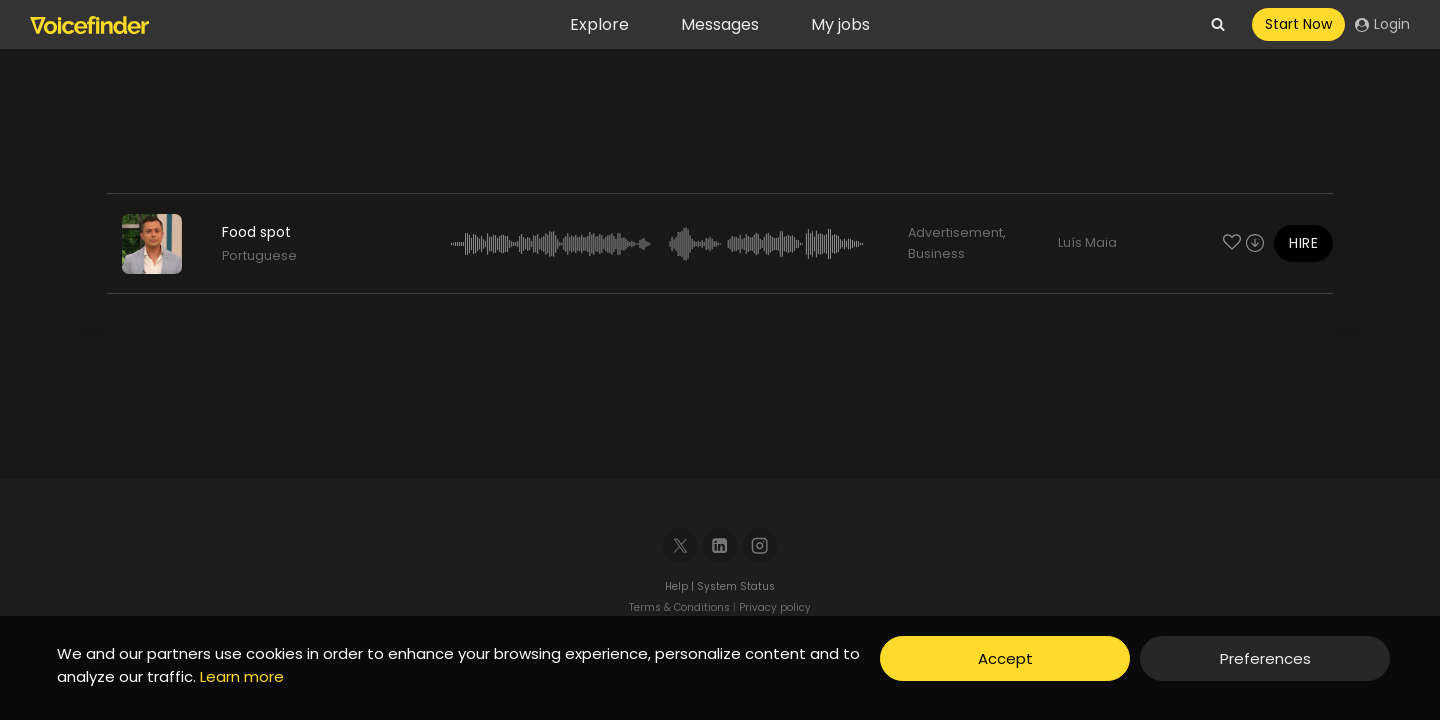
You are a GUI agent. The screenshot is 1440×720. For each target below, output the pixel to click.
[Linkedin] (720, 545)
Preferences (1265, 658)
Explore (599, 24)
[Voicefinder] (89, 25)
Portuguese (259, 255)
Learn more (242, 676)
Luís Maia (1087, 242)
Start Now (1298, 24)
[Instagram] (760, 545)
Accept (1005, 658)
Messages (720, 24)
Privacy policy (775, 607)
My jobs (840, 24)
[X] (680, 545)
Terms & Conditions (679, 607)
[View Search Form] (1218, 25)
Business (936, 253)
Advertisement (955, 232)
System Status (736, 586)
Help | (681, 586)
